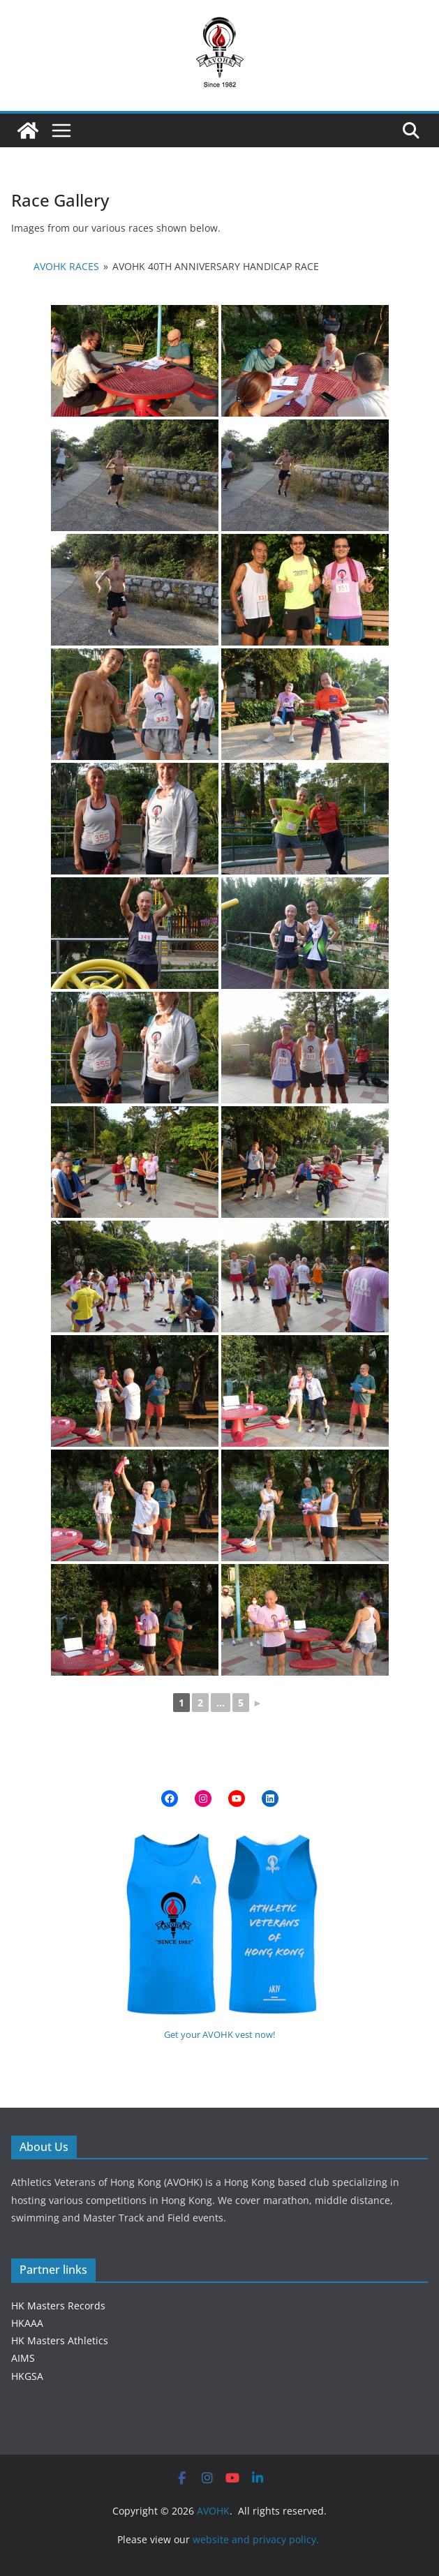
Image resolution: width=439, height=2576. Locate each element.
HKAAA (27, 2323)
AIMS (23, 2358)
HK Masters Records (58, 2305)
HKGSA (27, 2376)
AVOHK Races (66, 266)
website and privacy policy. (257, 2539)
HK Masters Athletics (59, 2340)
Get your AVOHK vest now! (219, 2034)
